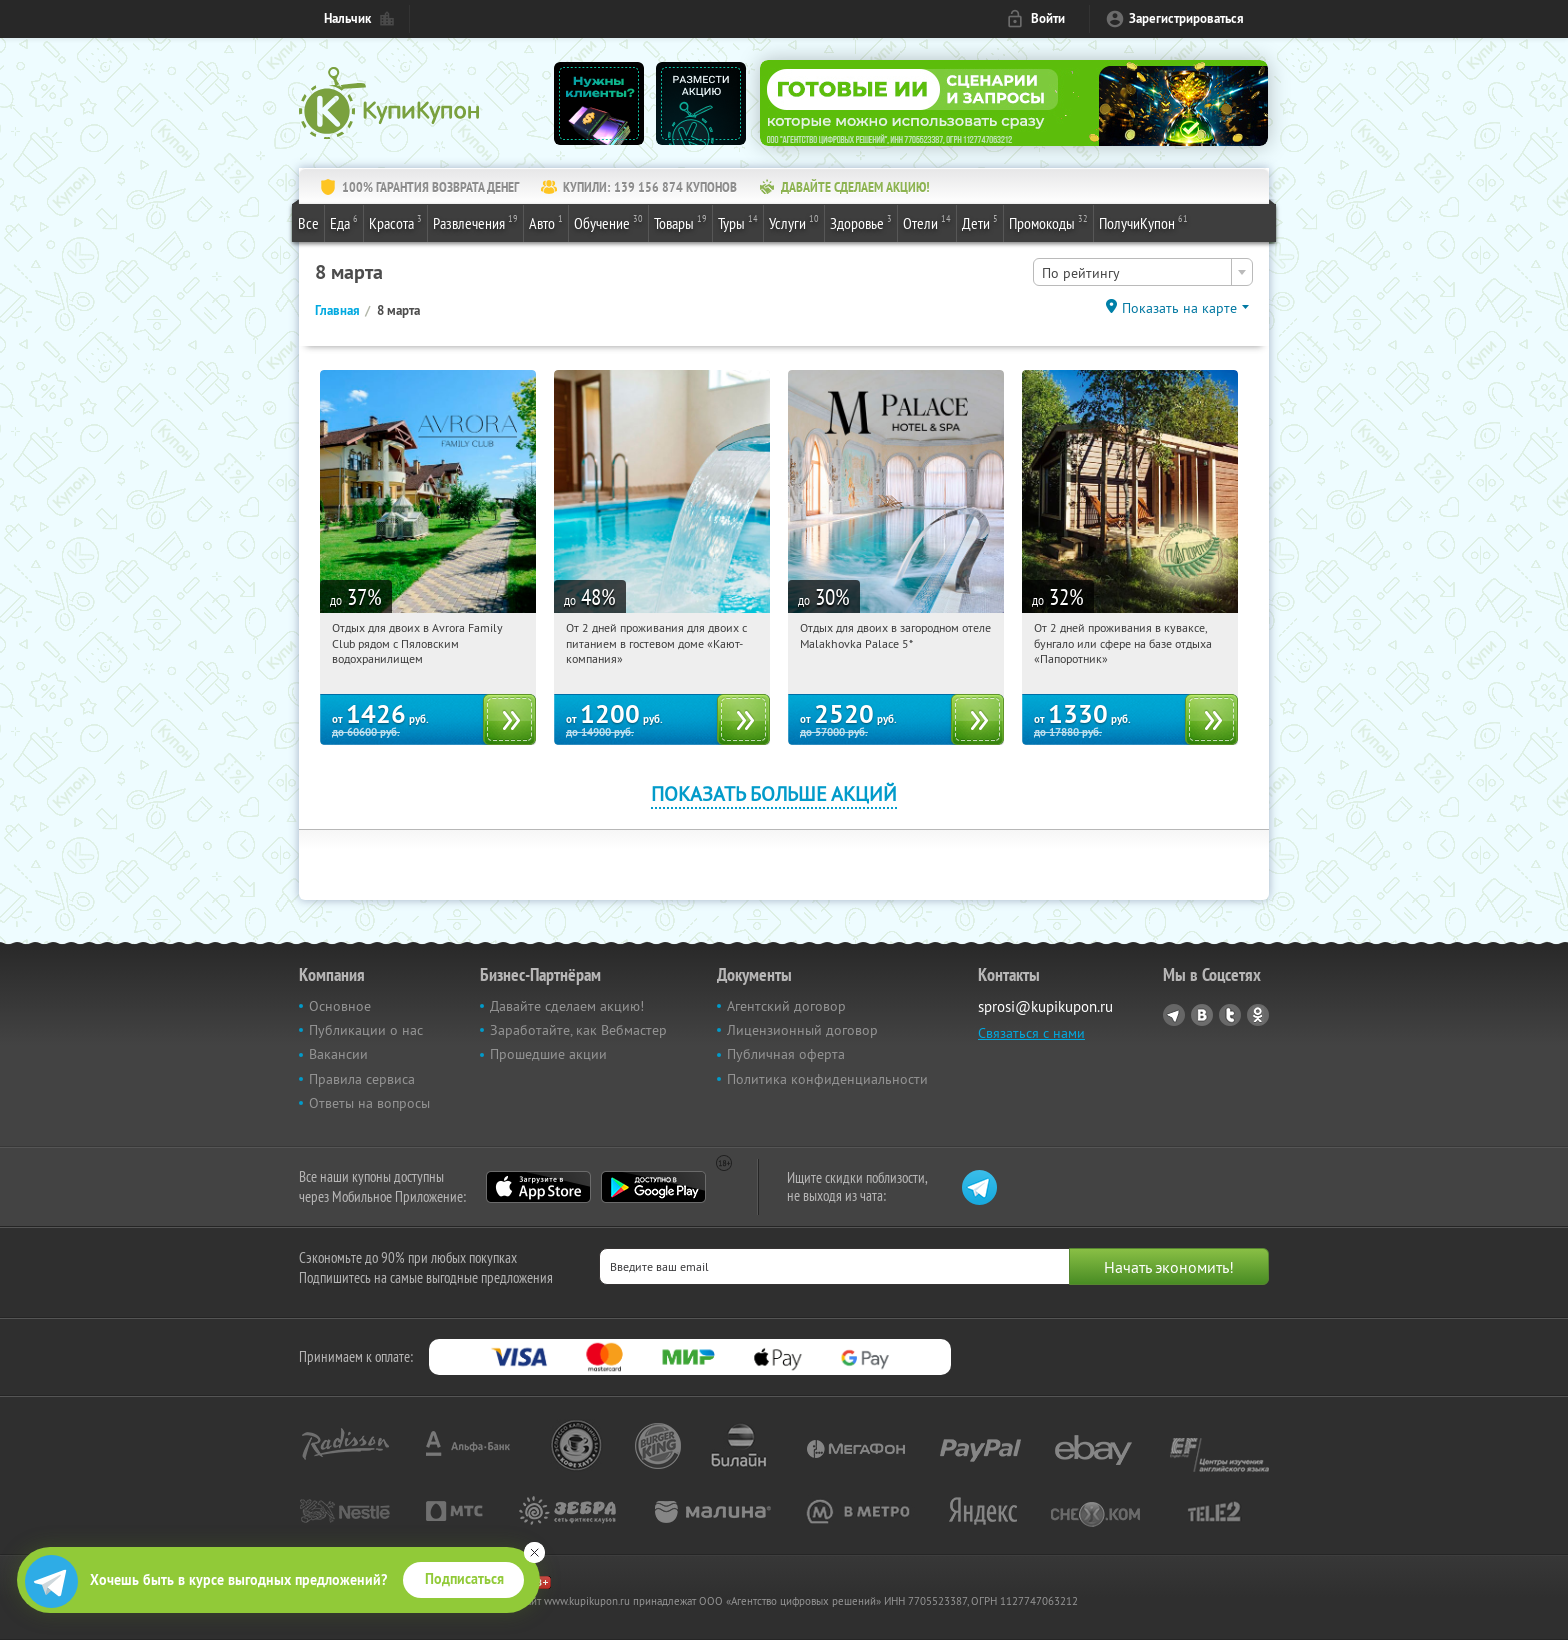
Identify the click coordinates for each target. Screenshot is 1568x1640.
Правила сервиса (362, 1079)
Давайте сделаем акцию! (567, 1006)
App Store (538, 1187)
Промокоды (1048, 222)
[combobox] (1143, 272)
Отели (927, 222)
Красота (395, 222)
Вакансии (338, 1054)
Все (308, 223)
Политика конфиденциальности (827, 1079)
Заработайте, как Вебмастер (578, 1030)
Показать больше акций (774, 793)
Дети (980, 222)
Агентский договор (786, 1006)
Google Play (653, 1187)
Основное (340, 1006)
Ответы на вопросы (369, 1103)
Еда (344, 222)
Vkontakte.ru (1202, 1015)
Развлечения (475, 222)
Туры (738, 222)
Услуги (794, 222)
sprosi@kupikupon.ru (1045, 1006)
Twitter (1230, 1015)
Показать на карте (1179, 308)
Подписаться (464, 1579)
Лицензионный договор (802, 1030)
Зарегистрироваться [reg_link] (1186, 18)
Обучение (608, 222)
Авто (546, 222)
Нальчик (347, 18)
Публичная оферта (786, 1054)
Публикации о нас (366, 1030)
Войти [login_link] (1048, 18)
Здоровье (861, 222)
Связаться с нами (1031, 1033)
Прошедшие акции (548, 1054)
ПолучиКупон (1143, 222)
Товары (680, 222)
